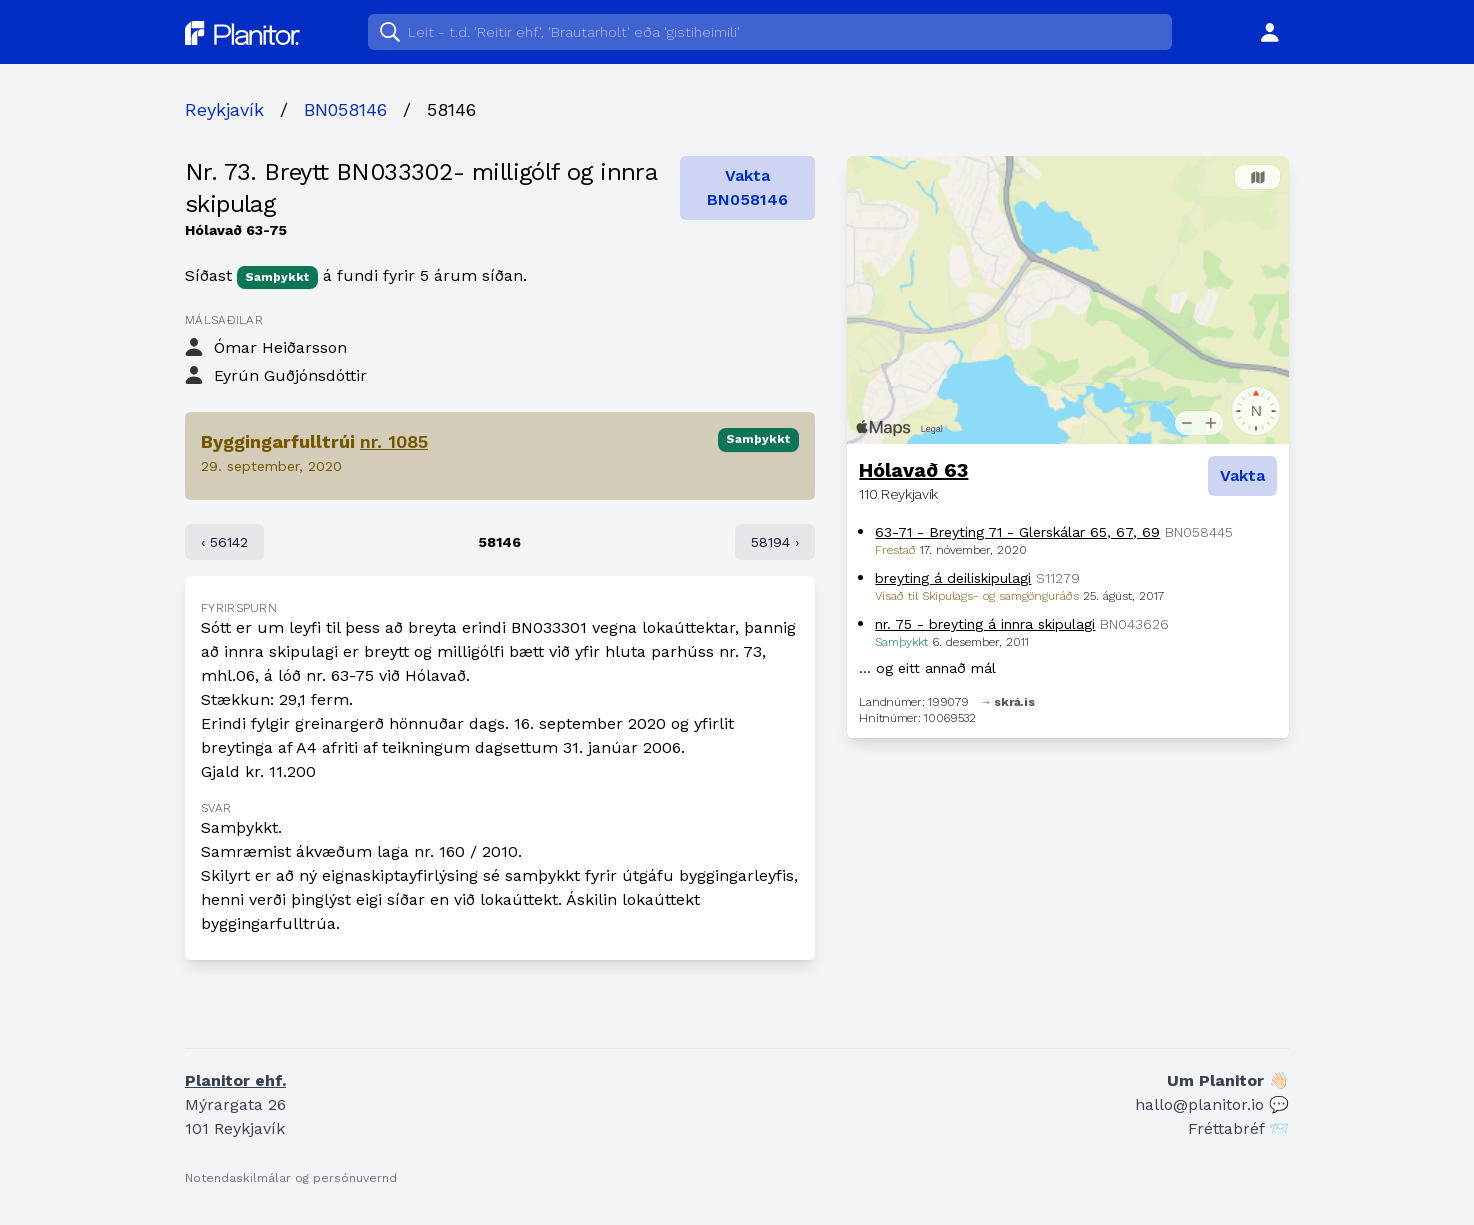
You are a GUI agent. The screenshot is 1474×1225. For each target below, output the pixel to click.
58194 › (775, 542)
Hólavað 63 (913, 470)
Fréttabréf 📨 (1238, 1128)
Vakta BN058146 (747, 187)
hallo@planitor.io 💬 (1212, 1104)
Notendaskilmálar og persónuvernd (291, 1178)
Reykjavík (224, 109)
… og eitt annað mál (927, 668)
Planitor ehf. (235, 1080)
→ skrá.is (1007, 702)
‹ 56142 (224, 542)
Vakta (1242, 475)
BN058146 (345, 109)
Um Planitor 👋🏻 (1228, 1080)
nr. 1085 (394, 441)
